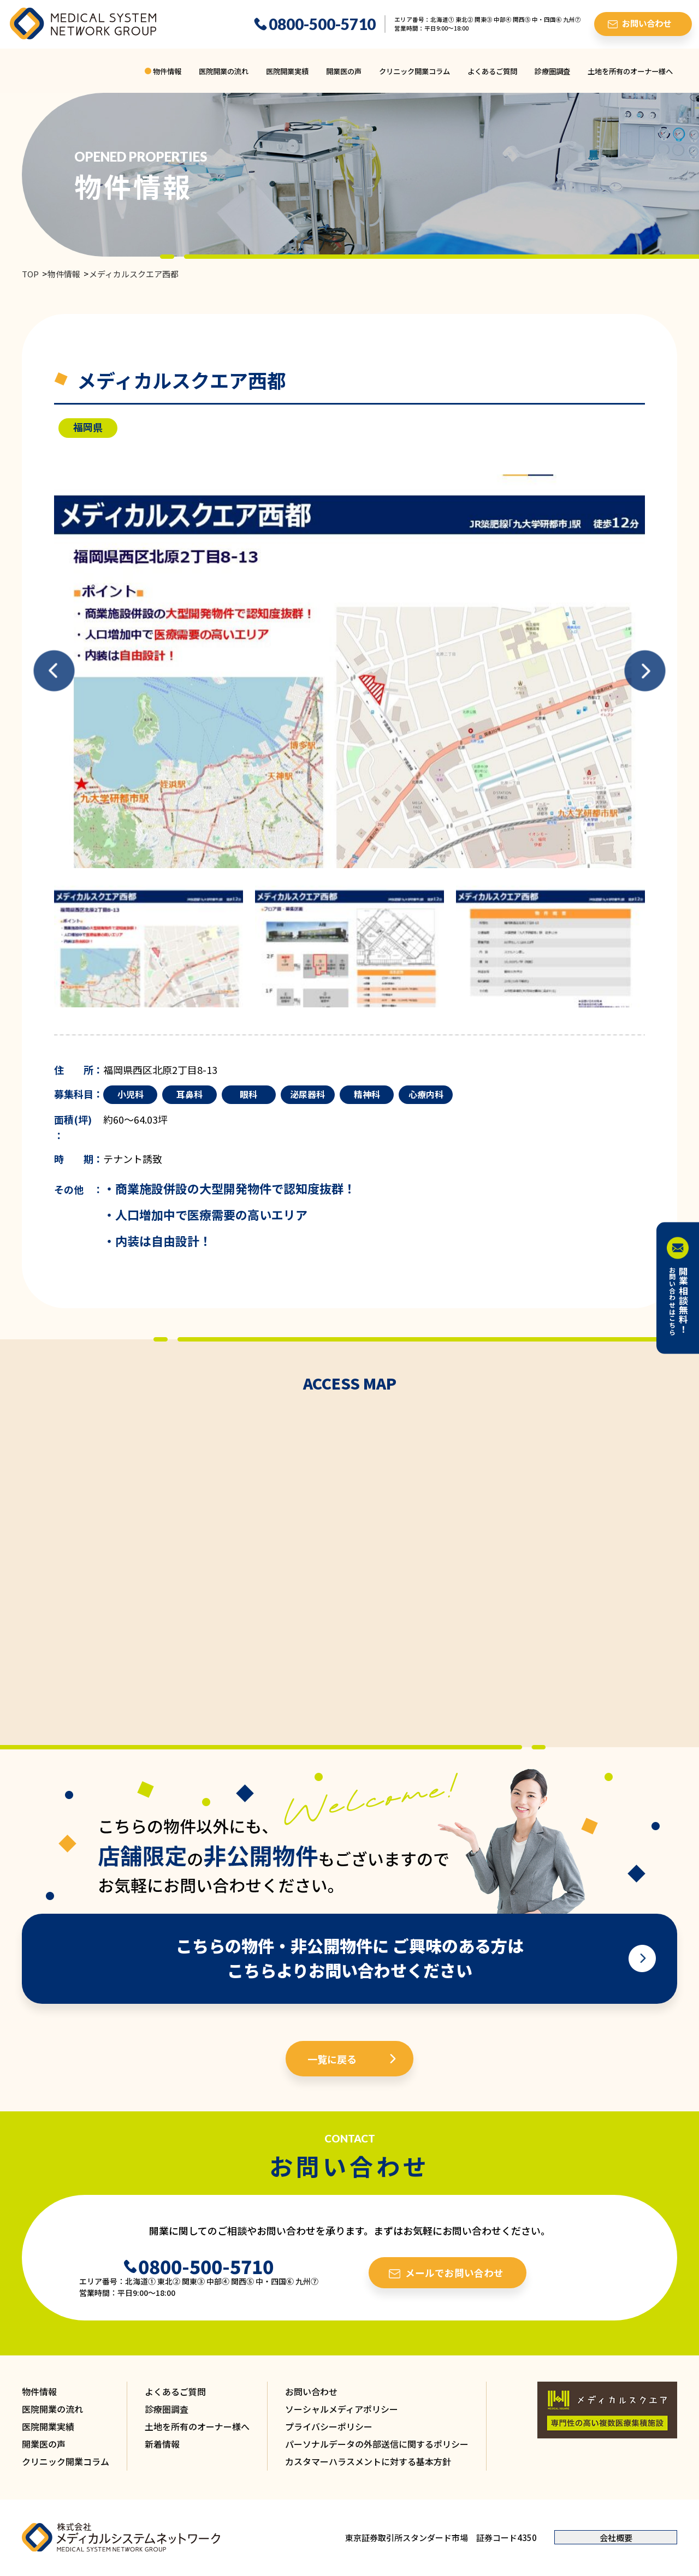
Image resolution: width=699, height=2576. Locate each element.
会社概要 (616, 2537)
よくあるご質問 (492, 71)
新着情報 (162, 2443)
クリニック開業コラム (414, 71)
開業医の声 (344, 71)
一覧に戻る (332, 2059)
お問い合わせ (311, 2391)
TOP (30, 274)
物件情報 (167, 71)
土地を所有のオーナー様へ (630, 71)
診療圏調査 (552, 71)
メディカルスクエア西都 (134, 274)
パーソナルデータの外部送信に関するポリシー (377, 2443)
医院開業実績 (287, 71)
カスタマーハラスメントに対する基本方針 (368, 2461)
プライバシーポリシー (328, 2426)
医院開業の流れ (223, 71)
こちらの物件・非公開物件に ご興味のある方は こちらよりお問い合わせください (350, 1957)
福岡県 (88, 427)
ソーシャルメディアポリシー (341, 2408)
